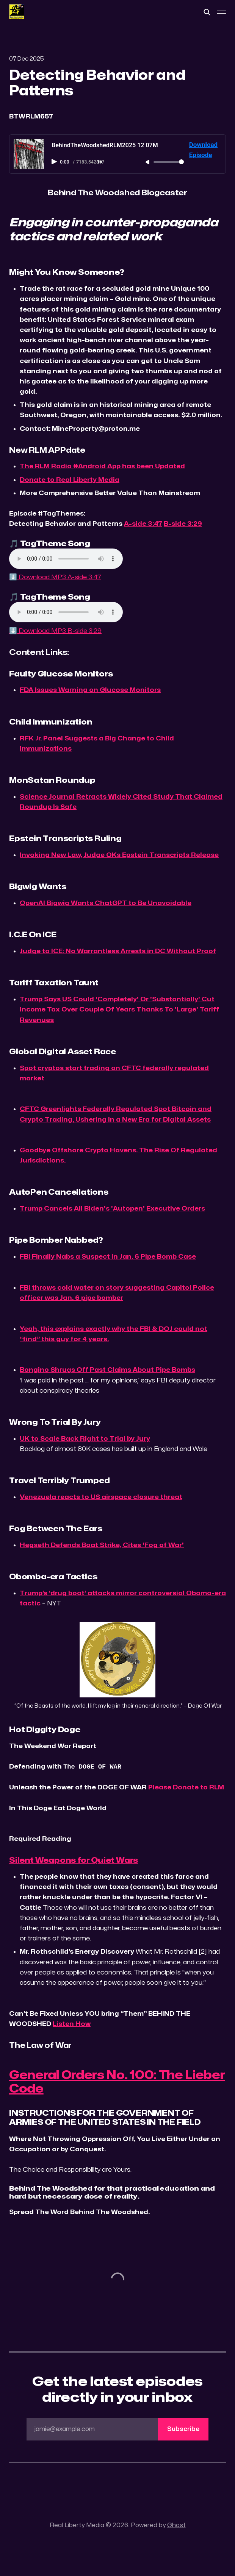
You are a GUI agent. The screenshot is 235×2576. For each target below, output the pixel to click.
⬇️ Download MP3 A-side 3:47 (55, 577)
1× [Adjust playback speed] (99, 162)
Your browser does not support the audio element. (66, 559)
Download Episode (203, 150)
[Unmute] (148, 162)
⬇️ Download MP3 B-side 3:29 (55, 631)
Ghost (176, 2525)
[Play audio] (55, 161)
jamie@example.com (121, 2429)
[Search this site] (207, 12)
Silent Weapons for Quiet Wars (73, 1860)
